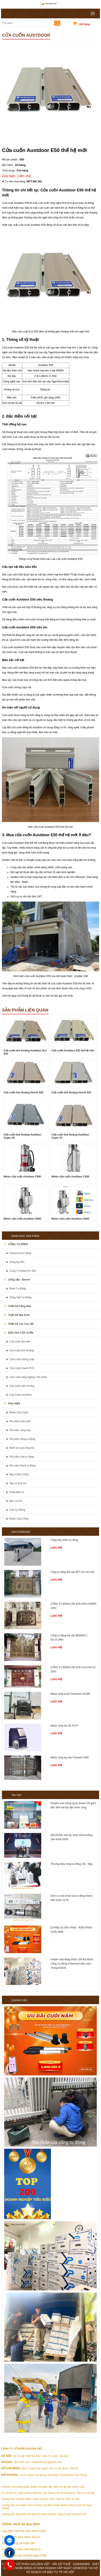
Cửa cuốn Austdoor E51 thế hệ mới (73, 1050)
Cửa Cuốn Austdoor (26, 35)
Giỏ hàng (84, 24)
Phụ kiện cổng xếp (18, 1430)
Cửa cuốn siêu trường (20, 1385)
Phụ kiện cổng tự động (20, 1439)
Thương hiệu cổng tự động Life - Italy (71, 1863)
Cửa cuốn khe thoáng (20, 1350)
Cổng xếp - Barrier (17, 1279)
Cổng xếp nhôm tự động (64, 1540)
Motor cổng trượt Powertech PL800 (70, 1693)
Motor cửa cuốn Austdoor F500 (22, 1176)
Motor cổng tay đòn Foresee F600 (69, 1757)
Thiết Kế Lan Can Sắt (19, 1323)
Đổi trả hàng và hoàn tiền (18, 2543)
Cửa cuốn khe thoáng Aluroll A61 (71, 1092)
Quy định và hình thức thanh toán (24, 2531)
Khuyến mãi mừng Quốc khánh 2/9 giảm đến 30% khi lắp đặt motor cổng (43, 2486)
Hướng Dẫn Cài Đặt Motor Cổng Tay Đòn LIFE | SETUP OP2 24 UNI (40, 2499)
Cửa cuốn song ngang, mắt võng (26, 1377)
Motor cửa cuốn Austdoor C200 (70, 1176)
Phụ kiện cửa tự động (20, 1456)
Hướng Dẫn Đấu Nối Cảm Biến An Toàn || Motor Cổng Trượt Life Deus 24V (44, 2514)
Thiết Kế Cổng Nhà (17, 1306)
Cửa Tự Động (15, 1509)
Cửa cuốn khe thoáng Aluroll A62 (23, 1092)
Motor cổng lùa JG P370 (64, 1725)
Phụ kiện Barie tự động (20, 1465)
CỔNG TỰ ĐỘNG (16, 1244)
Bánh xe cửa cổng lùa (20, 1447)
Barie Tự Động (16, 1288)
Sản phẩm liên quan (25, 1010)
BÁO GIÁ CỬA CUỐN (18, 1332)
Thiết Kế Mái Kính (16, 1315)
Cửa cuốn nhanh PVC (20, 1368)
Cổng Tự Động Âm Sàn (21, 1270)
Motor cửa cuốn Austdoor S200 (70, 1218)
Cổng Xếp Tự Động (18, 1297)
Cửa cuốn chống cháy (20, 1359)
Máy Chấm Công (17, 1474)
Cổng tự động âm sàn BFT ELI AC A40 (72, 1572)
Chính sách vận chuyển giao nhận (24, 2555)
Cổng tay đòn (15, 1261)
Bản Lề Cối (14, 1501)
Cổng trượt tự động (18, 1253)
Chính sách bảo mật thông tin (21, 2549)
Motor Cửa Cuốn (17, 1412)
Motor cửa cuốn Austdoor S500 (22, 1218)
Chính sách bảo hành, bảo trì (21, 2537)
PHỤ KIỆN (12, 1403)
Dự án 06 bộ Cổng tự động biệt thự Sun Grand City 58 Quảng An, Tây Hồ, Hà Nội (48, 2492)
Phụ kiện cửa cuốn (18, 1421)
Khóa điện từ (15, 1492)
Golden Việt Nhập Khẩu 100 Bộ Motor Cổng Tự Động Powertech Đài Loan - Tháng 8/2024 (71, 1963)
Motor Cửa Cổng (17, 1518)
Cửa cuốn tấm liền (18, 1341)
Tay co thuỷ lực (16, 1483)
